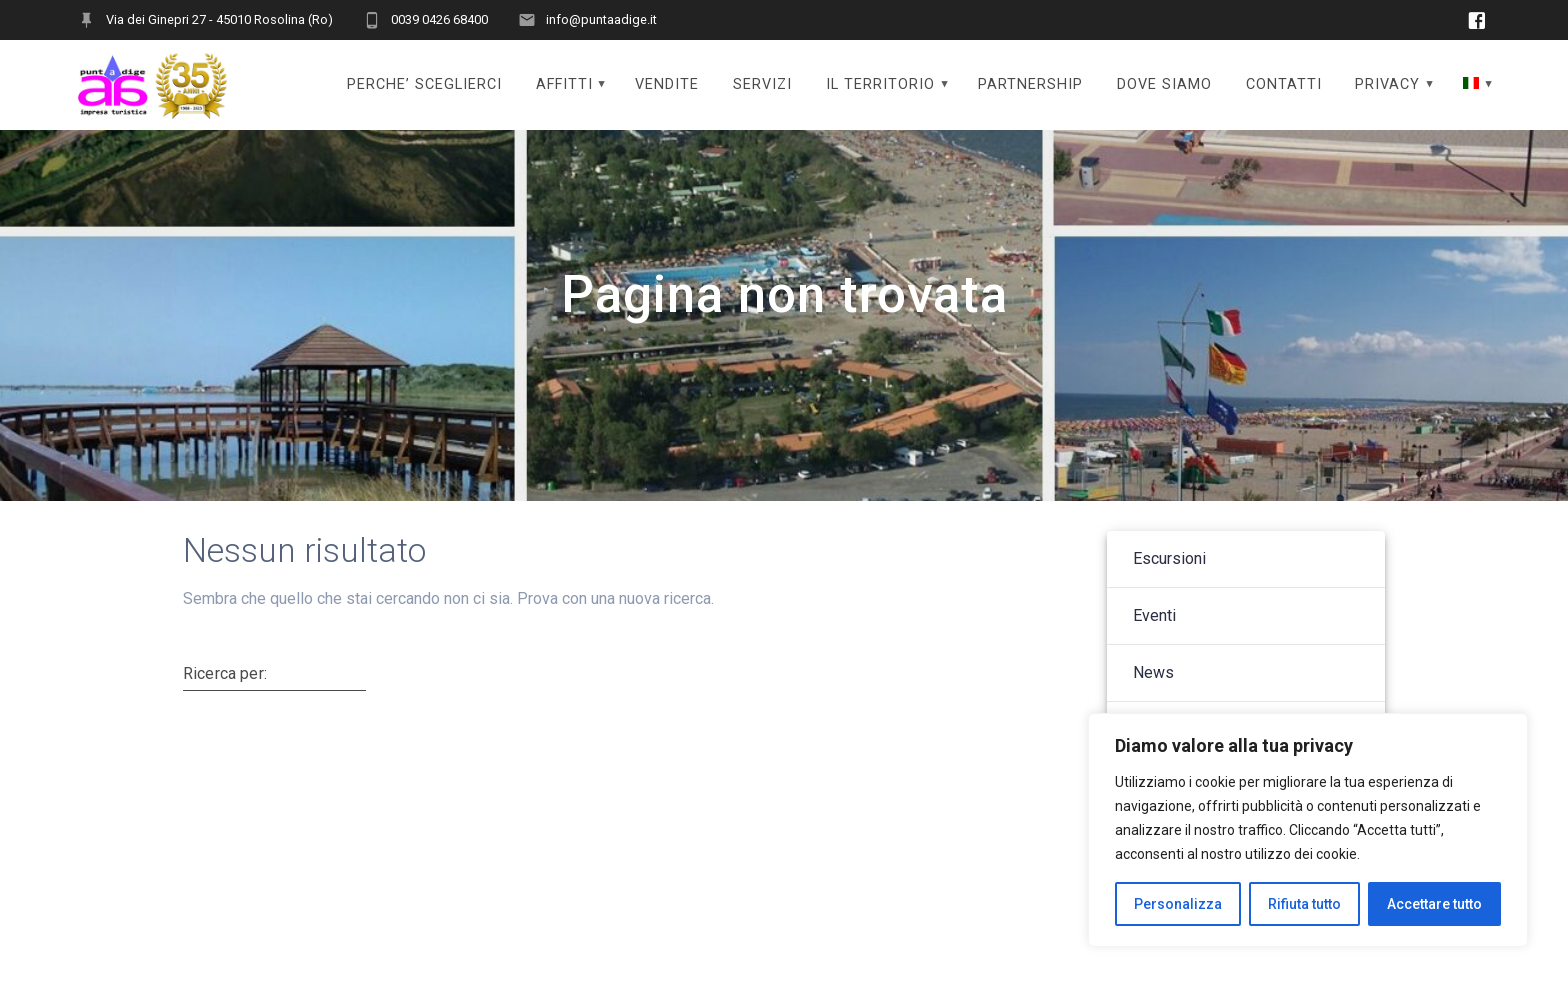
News (1153, 693)
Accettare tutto (1434, 904)
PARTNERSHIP (1030, 84)
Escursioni (1169, 579)
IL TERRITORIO (880, 84)
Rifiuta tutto (1304, 904)
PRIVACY (1387, 84)
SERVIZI (762, 84)
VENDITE (667, 84)
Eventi (1154, 636)
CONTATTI (1284, 84)
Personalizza (1178, 904)
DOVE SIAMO (1164, 84)
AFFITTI (564, 84)
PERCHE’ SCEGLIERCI (424, 84)
